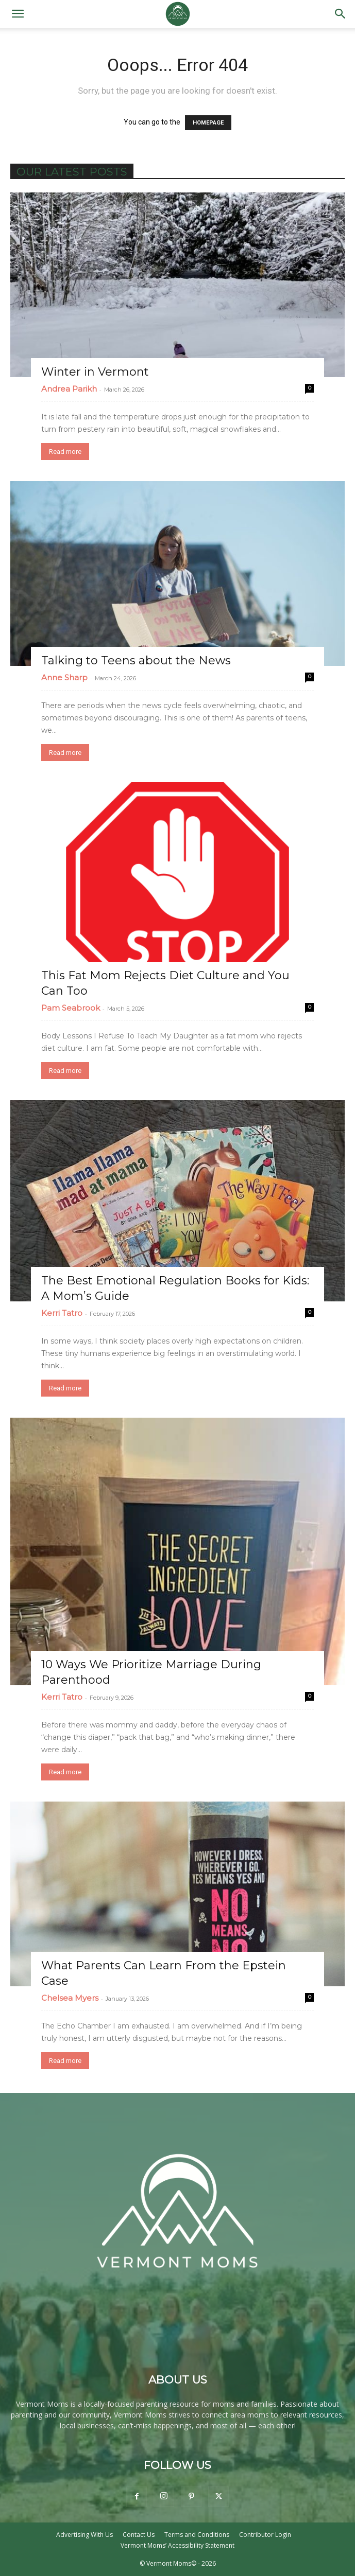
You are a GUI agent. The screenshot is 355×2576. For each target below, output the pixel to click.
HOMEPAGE (208, 122)
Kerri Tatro (61, 1313)
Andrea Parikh (69, 389)
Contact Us (139, 2534)
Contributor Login (265, 2534)
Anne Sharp (64, 677)
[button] (17, 14)
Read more (65, 451)
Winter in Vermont (95, 372)
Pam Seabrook (70, 1008)
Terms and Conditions (196, 2534)
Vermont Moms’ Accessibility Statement (177, 2545)
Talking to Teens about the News (136, 660)
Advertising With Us (84, 2534)
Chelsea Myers (69, 1998)
